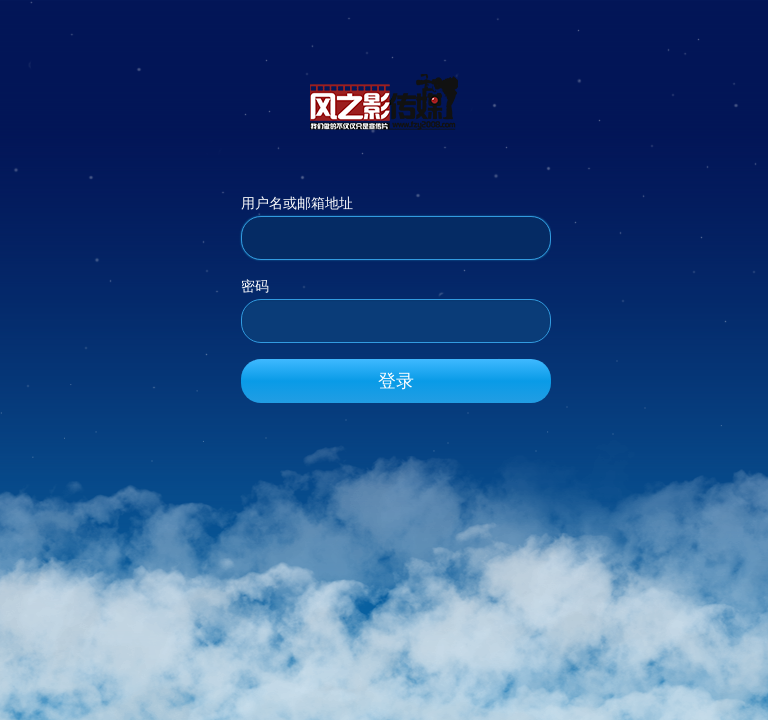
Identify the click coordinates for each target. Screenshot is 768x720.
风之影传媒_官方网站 (384, 101)
